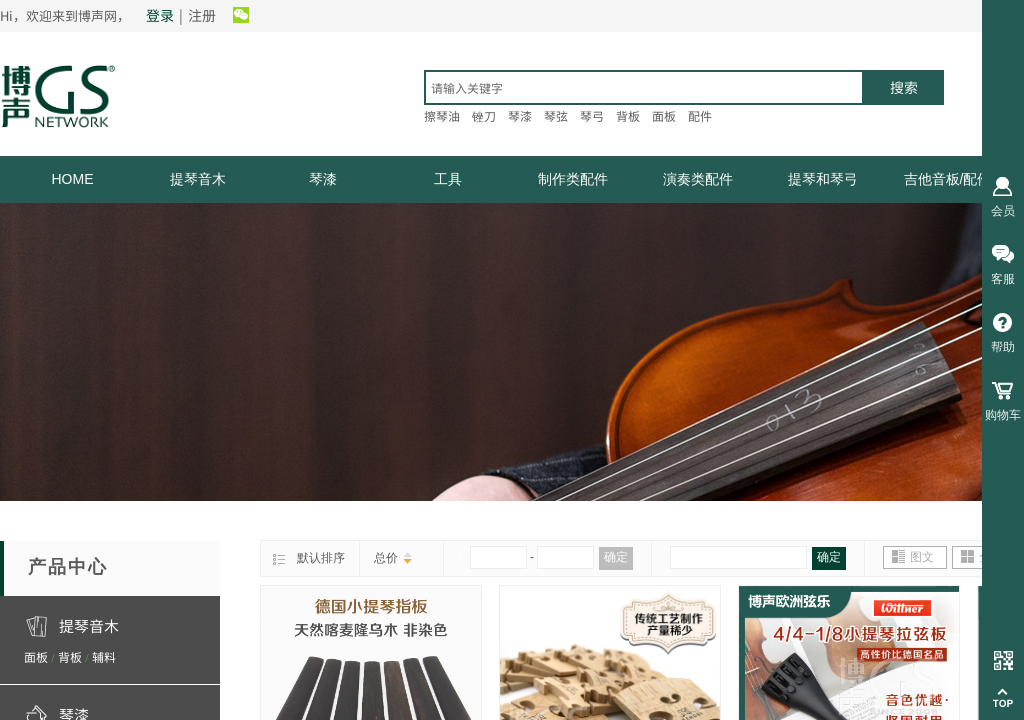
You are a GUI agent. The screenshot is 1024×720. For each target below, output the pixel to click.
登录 (160, 15)
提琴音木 (198, 179)
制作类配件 (573, 179)
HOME (73, 179)
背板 (70, 656)
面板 (36, 656)
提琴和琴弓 (823, 179)
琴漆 (323, 179)
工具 (448, 179)
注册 (202, 15)
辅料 (104, 656)
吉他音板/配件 (948, 179)
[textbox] (644, 87)
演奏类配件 (698, 179)
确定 (616, 557)
